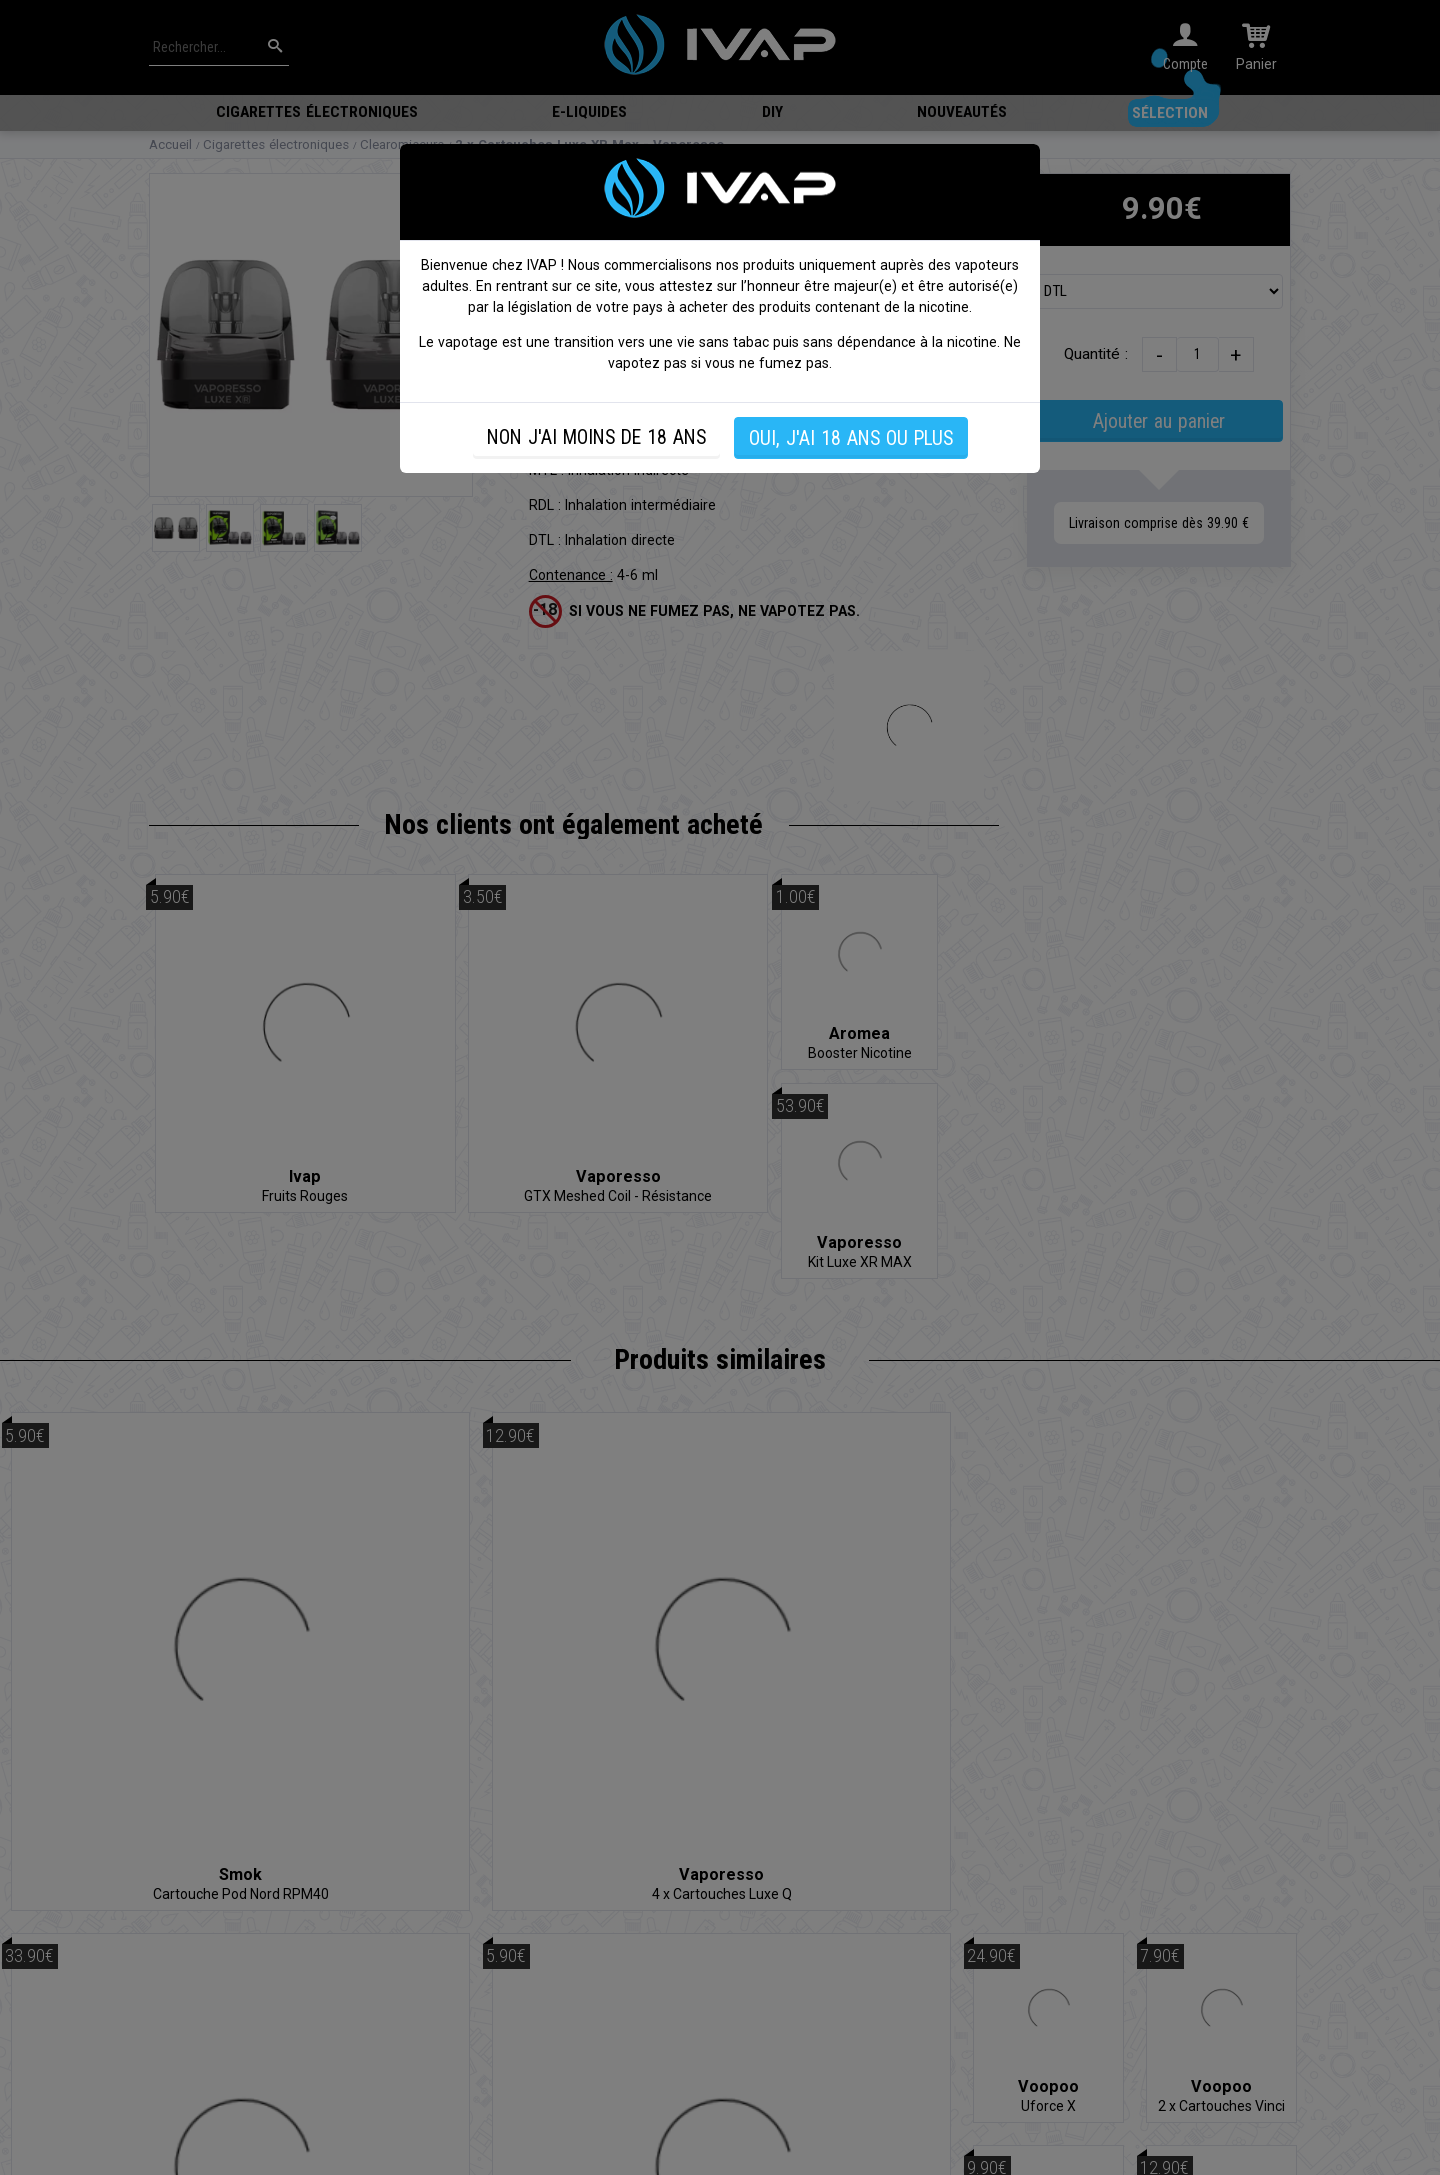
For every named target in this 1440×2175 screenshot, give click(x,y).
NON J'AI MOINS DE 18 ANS (596, 437)
